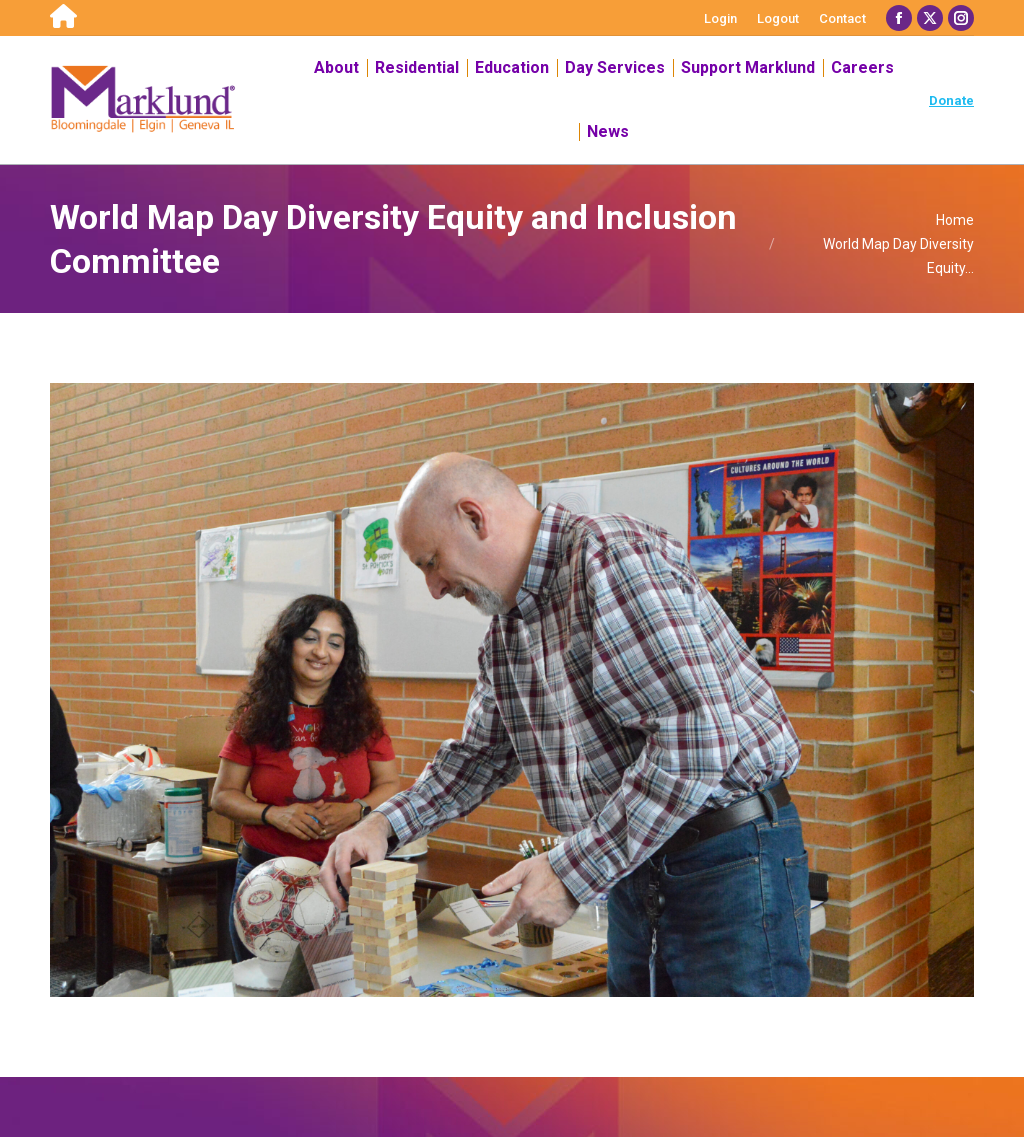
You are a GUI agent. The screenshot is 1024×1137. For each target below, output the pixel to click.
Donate (951, 100)
